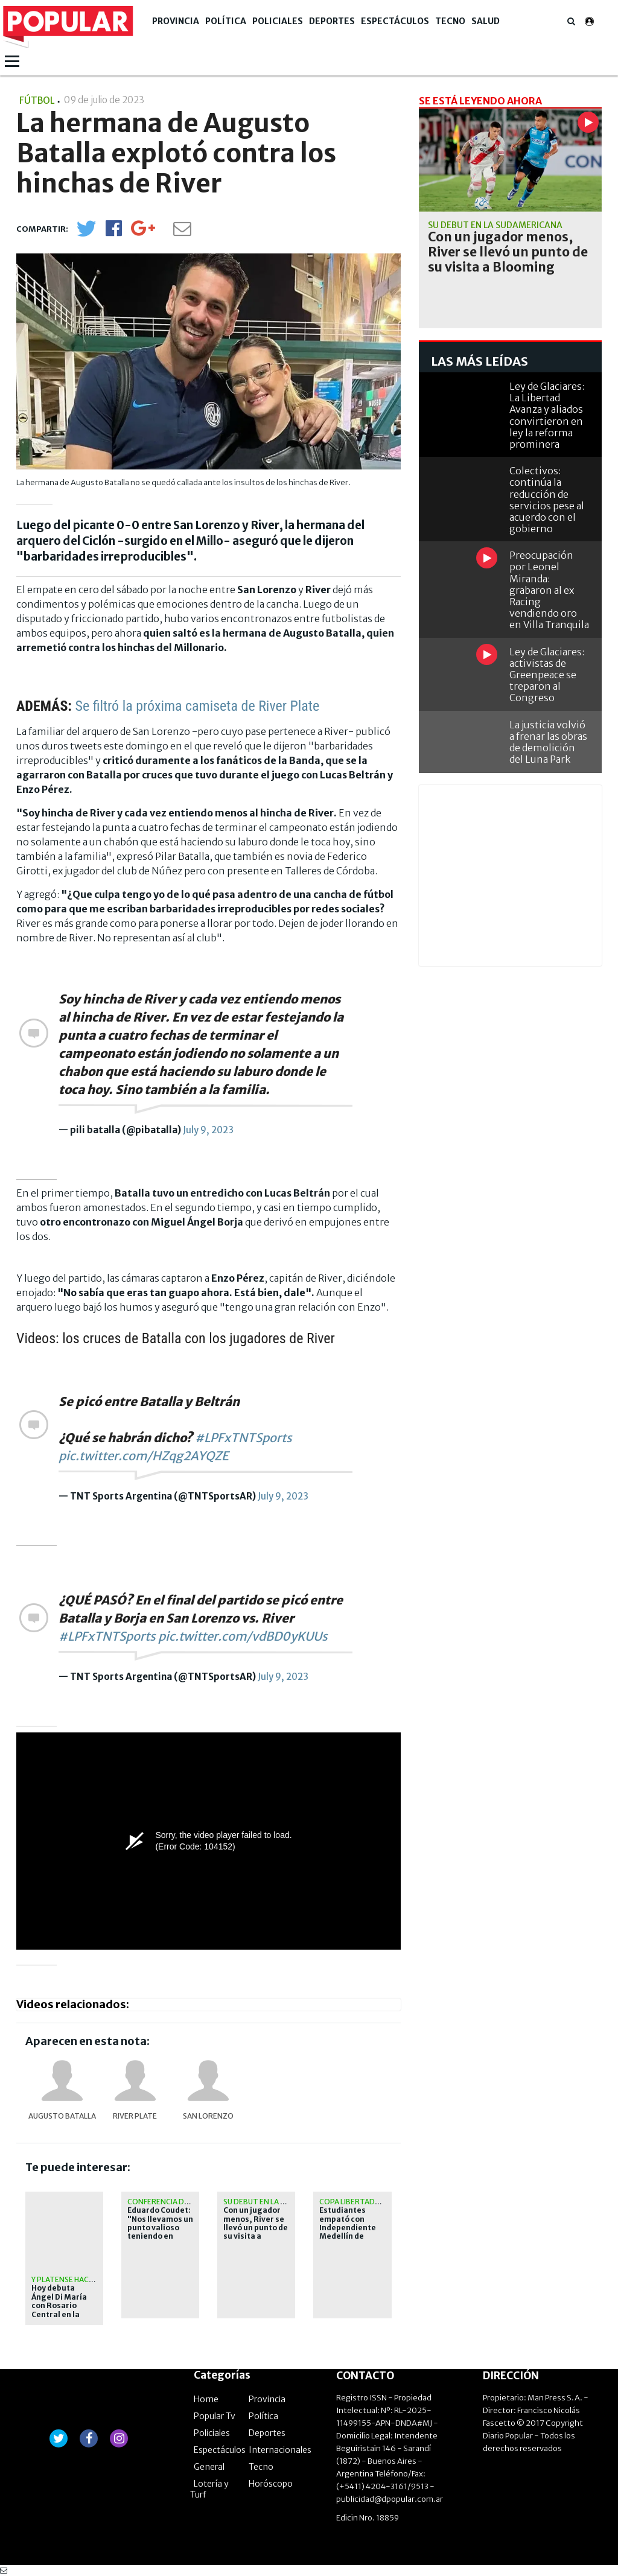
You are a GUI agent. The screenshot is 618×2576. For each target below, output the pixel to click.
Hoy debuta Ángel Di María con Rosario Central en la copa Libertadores (59, 2310)
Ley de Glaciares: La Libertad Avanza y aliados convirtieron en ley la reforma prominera (546, 415)
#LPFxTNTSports (243, 1437)
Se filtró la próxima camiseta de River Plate (197, 706)
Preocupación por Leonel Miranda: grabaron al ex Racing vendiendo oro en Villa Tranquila (549, 590)
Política (225, 21)
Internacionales (280, 2449)
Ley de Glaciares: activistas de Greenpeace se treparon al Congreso (546, 675)
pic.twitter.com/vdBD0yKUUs (243, 1636)
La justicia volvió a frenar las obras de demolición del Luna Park (548, 742)
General (209, 2466)
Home (206, 2399)
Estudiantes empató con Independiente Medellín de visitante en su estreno (347, 2232)
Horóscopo (271, 2483)
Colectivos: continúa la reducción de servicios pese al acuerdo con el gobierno (546, 500)
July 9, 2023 (208, 1130)
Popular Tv (214, 2416)
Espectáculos (395, 21)
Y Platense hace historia (79, 2279)
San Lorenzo (208, 2115)
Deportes (332, 21)
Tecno (450, 21)
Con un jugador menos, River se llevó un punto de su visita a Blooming (255, 2228)
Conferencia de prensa (172, 2201)
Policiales (277, 21)
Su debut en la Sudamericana (280, 2201)
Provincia (175, 21)
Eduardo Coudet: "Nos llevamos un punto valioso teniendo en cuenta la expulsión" (160, 2232)
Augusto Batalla (62, 2115)
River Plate (135, 2115)
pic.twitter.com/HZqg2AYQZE (144, 1455)
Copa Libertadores (356, 2201)
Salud (485, 21)
